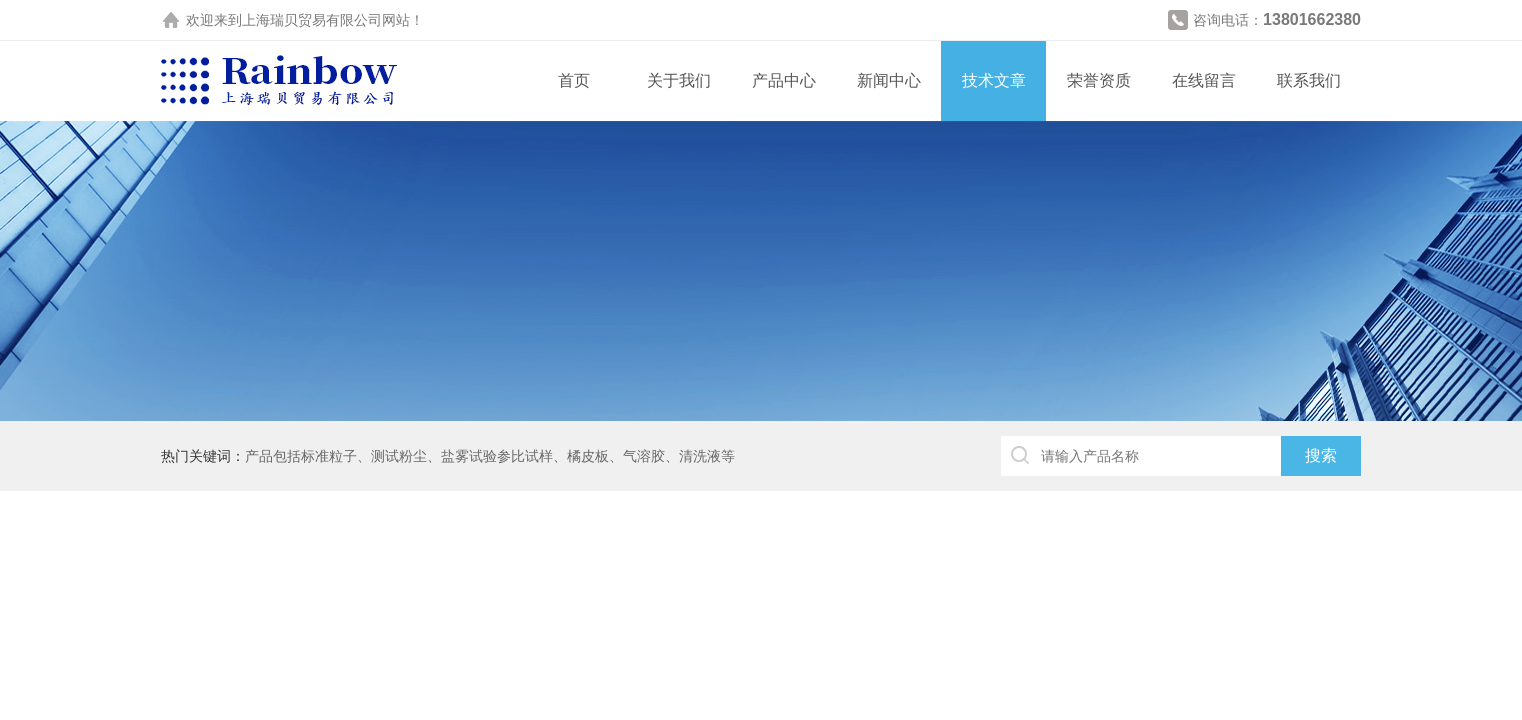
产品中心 (784, 80)
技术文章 (994, 80)
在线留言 (1204, 80)
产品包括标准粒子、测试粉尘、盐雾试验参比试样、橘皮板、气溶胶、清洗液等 (490, 456)
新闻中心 (889, 80)
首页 (574, 80)
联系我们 (1309, 80)
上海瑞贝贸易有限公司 (312, 20)
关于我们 (679, 80)
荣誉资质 (1099, 80)
